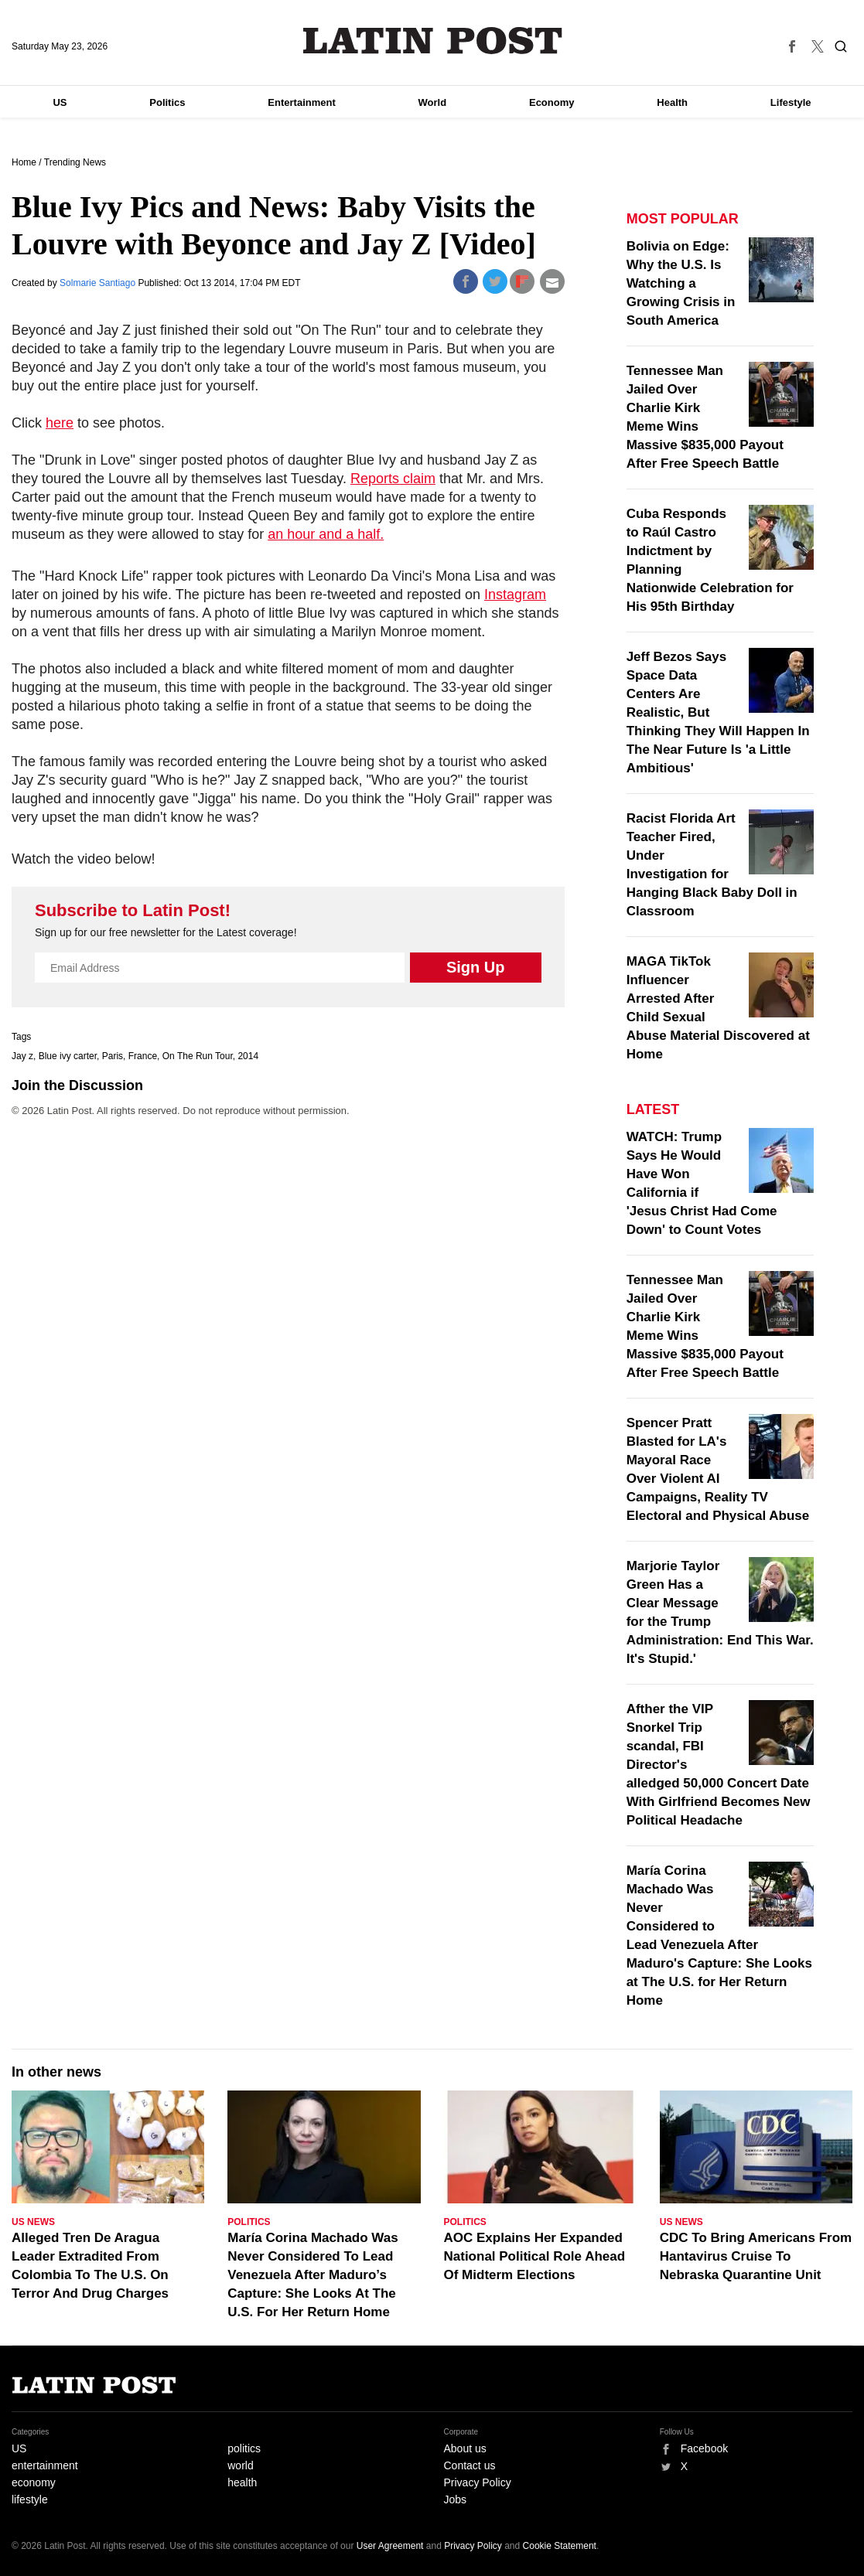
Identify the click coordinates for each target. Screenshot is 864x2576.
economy (34, 2482)
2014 (247, 1056)
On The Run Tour (197, 1056)
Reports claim (392, 478)
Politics (167, 102)
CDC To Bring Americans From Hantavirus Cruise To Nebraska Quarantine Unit (756, 2256)
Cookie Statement (559, 2545)
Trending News (75, 162)
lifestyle (30, 2499)
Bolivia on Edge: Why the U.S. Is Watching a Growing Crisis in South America (681, 283)
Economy (552, 102)
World (432, 102)
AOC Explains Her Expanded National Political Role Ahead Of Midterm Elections (535, 2256)
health (242, 2482)
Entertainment (301, 102)
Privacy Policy (477, 2482)
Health (672, 102)
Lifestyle (790, 102)
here (59, 423)
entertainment (45, 2465)
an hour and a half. (326, 534)
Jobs (455, 2499)
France (142, 1056)
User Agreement (390, 2545)
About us (465, 2448)
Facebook (704, 2448)
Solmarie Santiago (99, 283)
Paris (112, 1056)
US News (33, 2222)
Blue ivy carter (68, 1056)
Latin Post (432, 40)
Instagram (515, 594)
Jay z (22, 1056)
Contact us (470, 2465)
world (240, 2465)
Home (24, 162)
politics (244, 2448)
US (60, 102)
